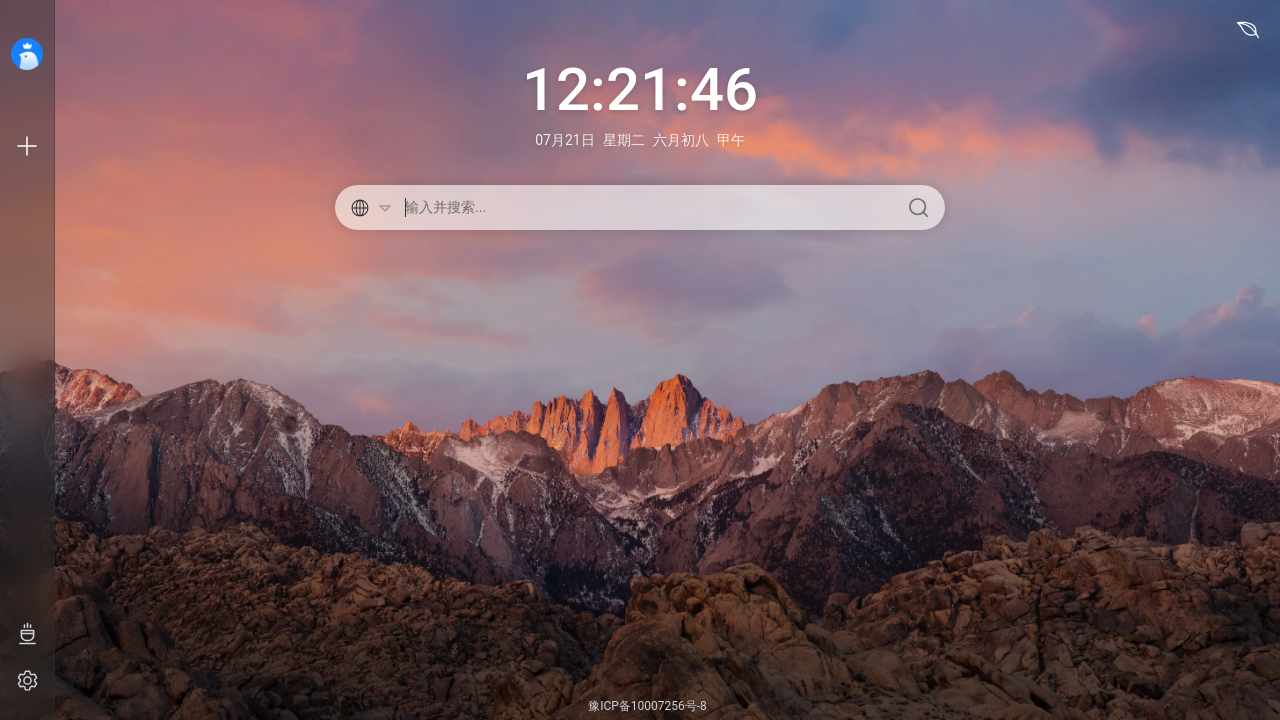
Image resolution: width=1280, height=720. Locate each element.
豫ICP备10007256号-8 (647, 706)
